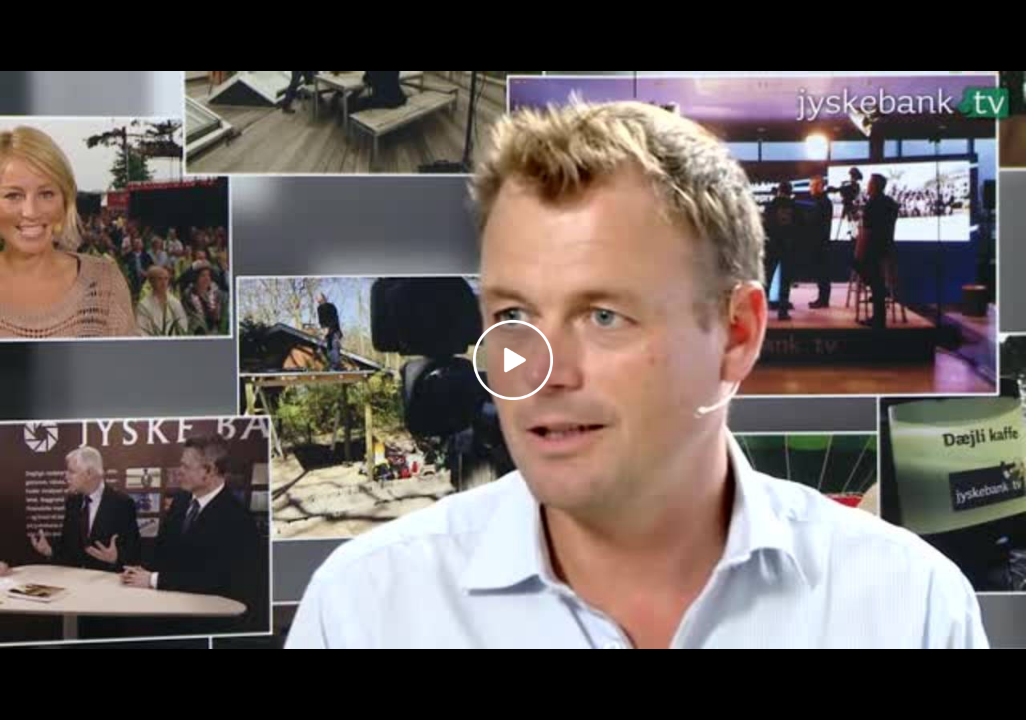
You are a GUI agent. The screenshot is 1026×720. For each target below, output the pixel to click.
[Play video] (513, 360)
